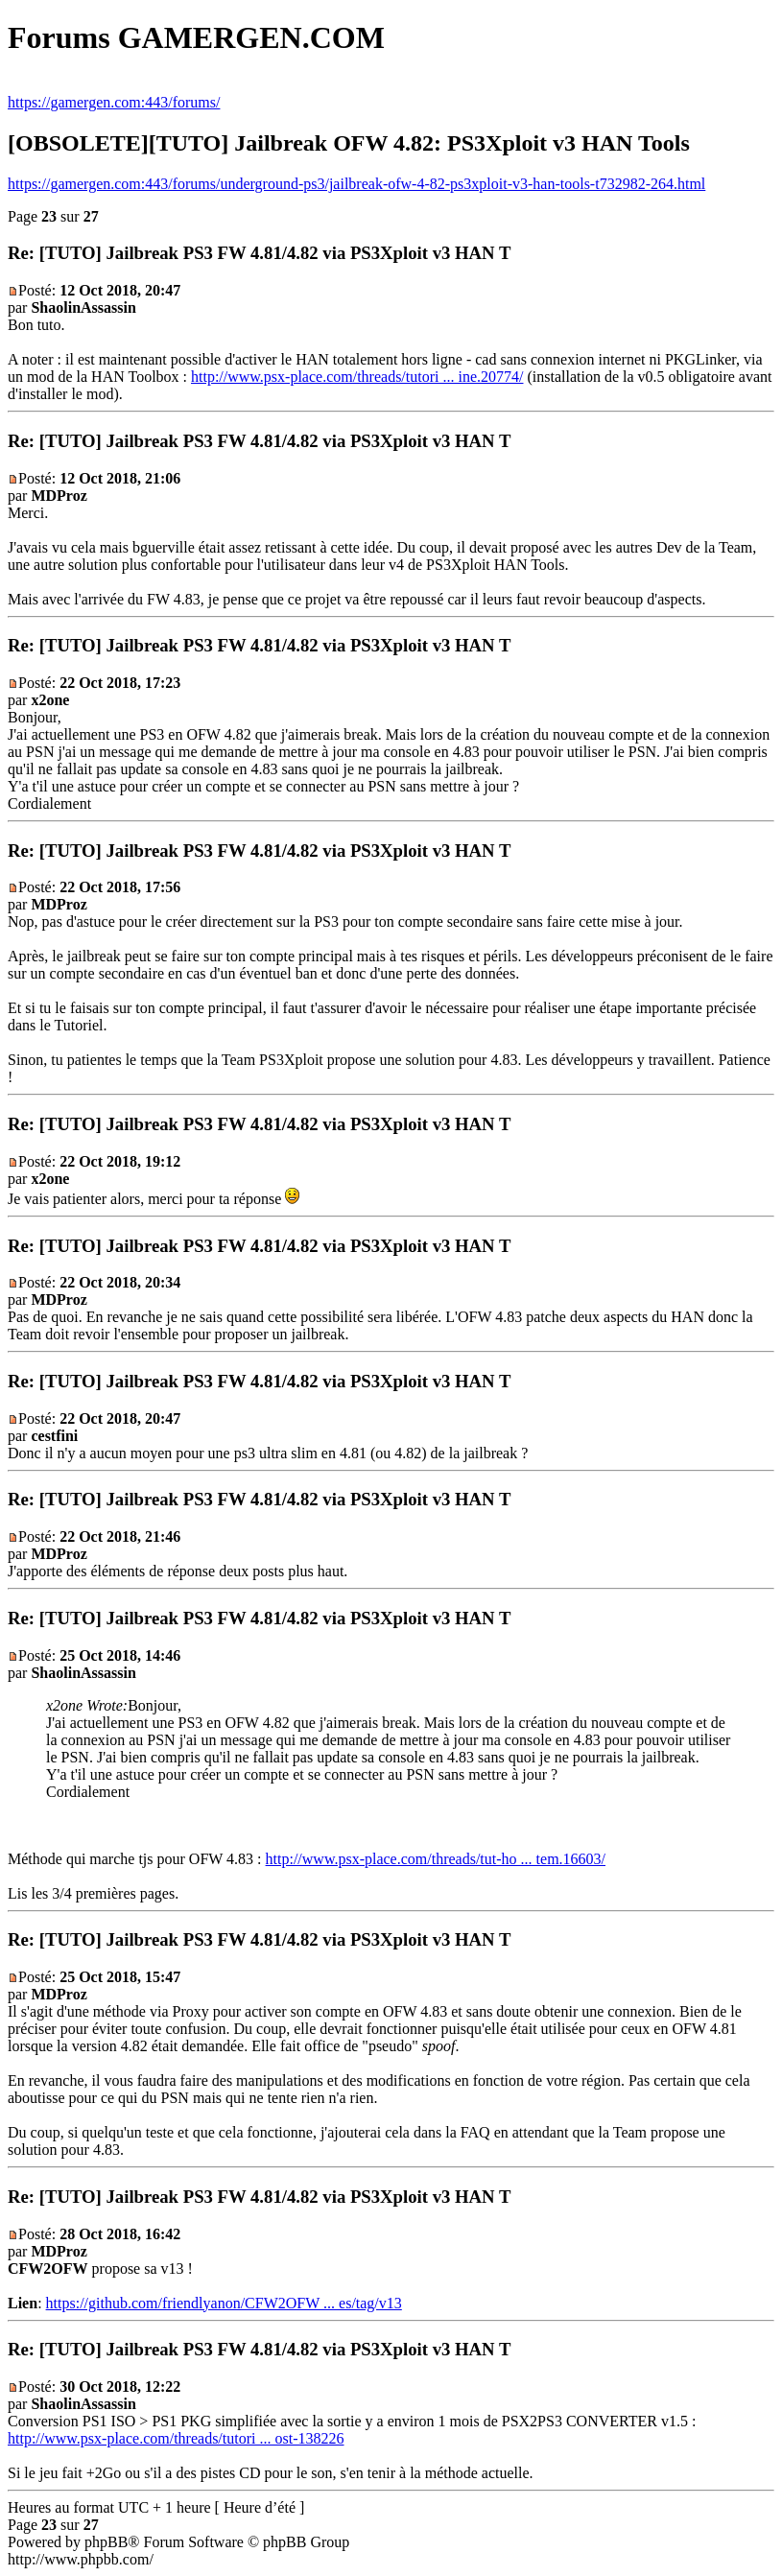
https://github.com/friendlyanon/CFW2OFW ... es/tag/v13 (224, 2303)
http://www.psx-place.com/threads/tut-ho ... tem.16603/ (435, 1859)
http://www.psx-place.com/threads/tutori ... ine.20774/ (357, 376)
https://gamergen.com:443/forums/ (114, 102)
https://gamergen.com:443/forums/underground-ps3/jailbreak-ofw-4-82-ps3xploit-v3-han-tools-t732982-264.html (356, 184)
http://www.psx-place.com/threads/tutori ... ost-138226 (176, 2438)
